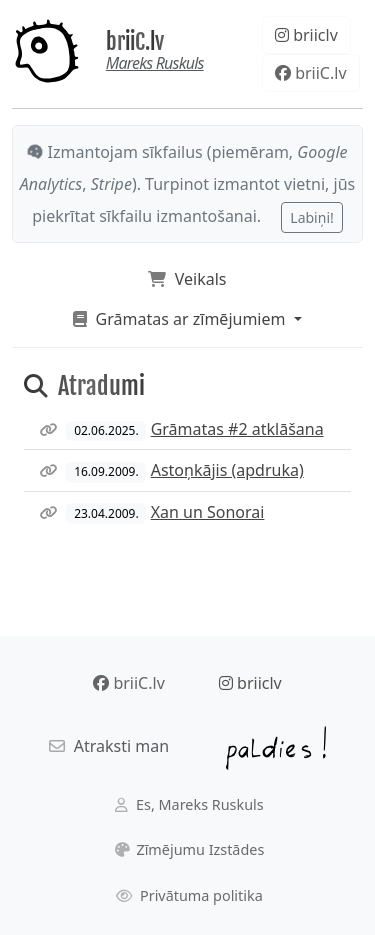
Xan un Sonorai (208, 512)
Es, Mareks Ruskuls (189, 804)
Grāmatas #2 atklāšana (237, 429)
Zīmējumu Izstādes (190, 849)
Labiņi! (311, 217)
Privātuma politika (189, 895)
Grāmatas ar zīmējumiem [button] (181, 319)
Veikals (187, 279)
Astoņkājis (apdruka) (227, 470)
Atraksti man (109, 746)
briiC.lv (135, 41)
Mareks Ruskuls (155, 63)
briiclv (306, 35)
